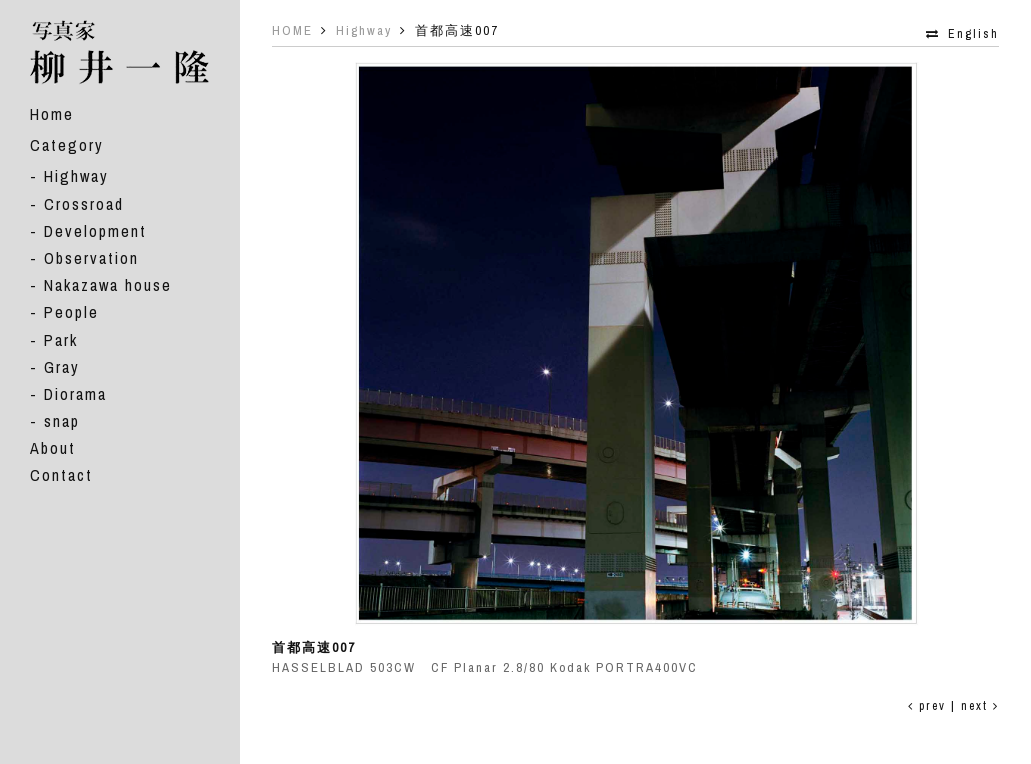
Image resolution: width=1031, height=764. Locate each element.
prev (927, 706)
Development (95, 231)
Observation (91, 258)
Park (61, 340)
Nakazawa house (108, 285)
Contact (61, 475)
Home (52, 114)
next (980, 706)
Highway (76, 176)
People (71, 312)
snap (62, 421)
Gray (62, 367)
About (53, 448)
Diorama (75, 394)
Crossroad (84, 204)
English (973, 34)
